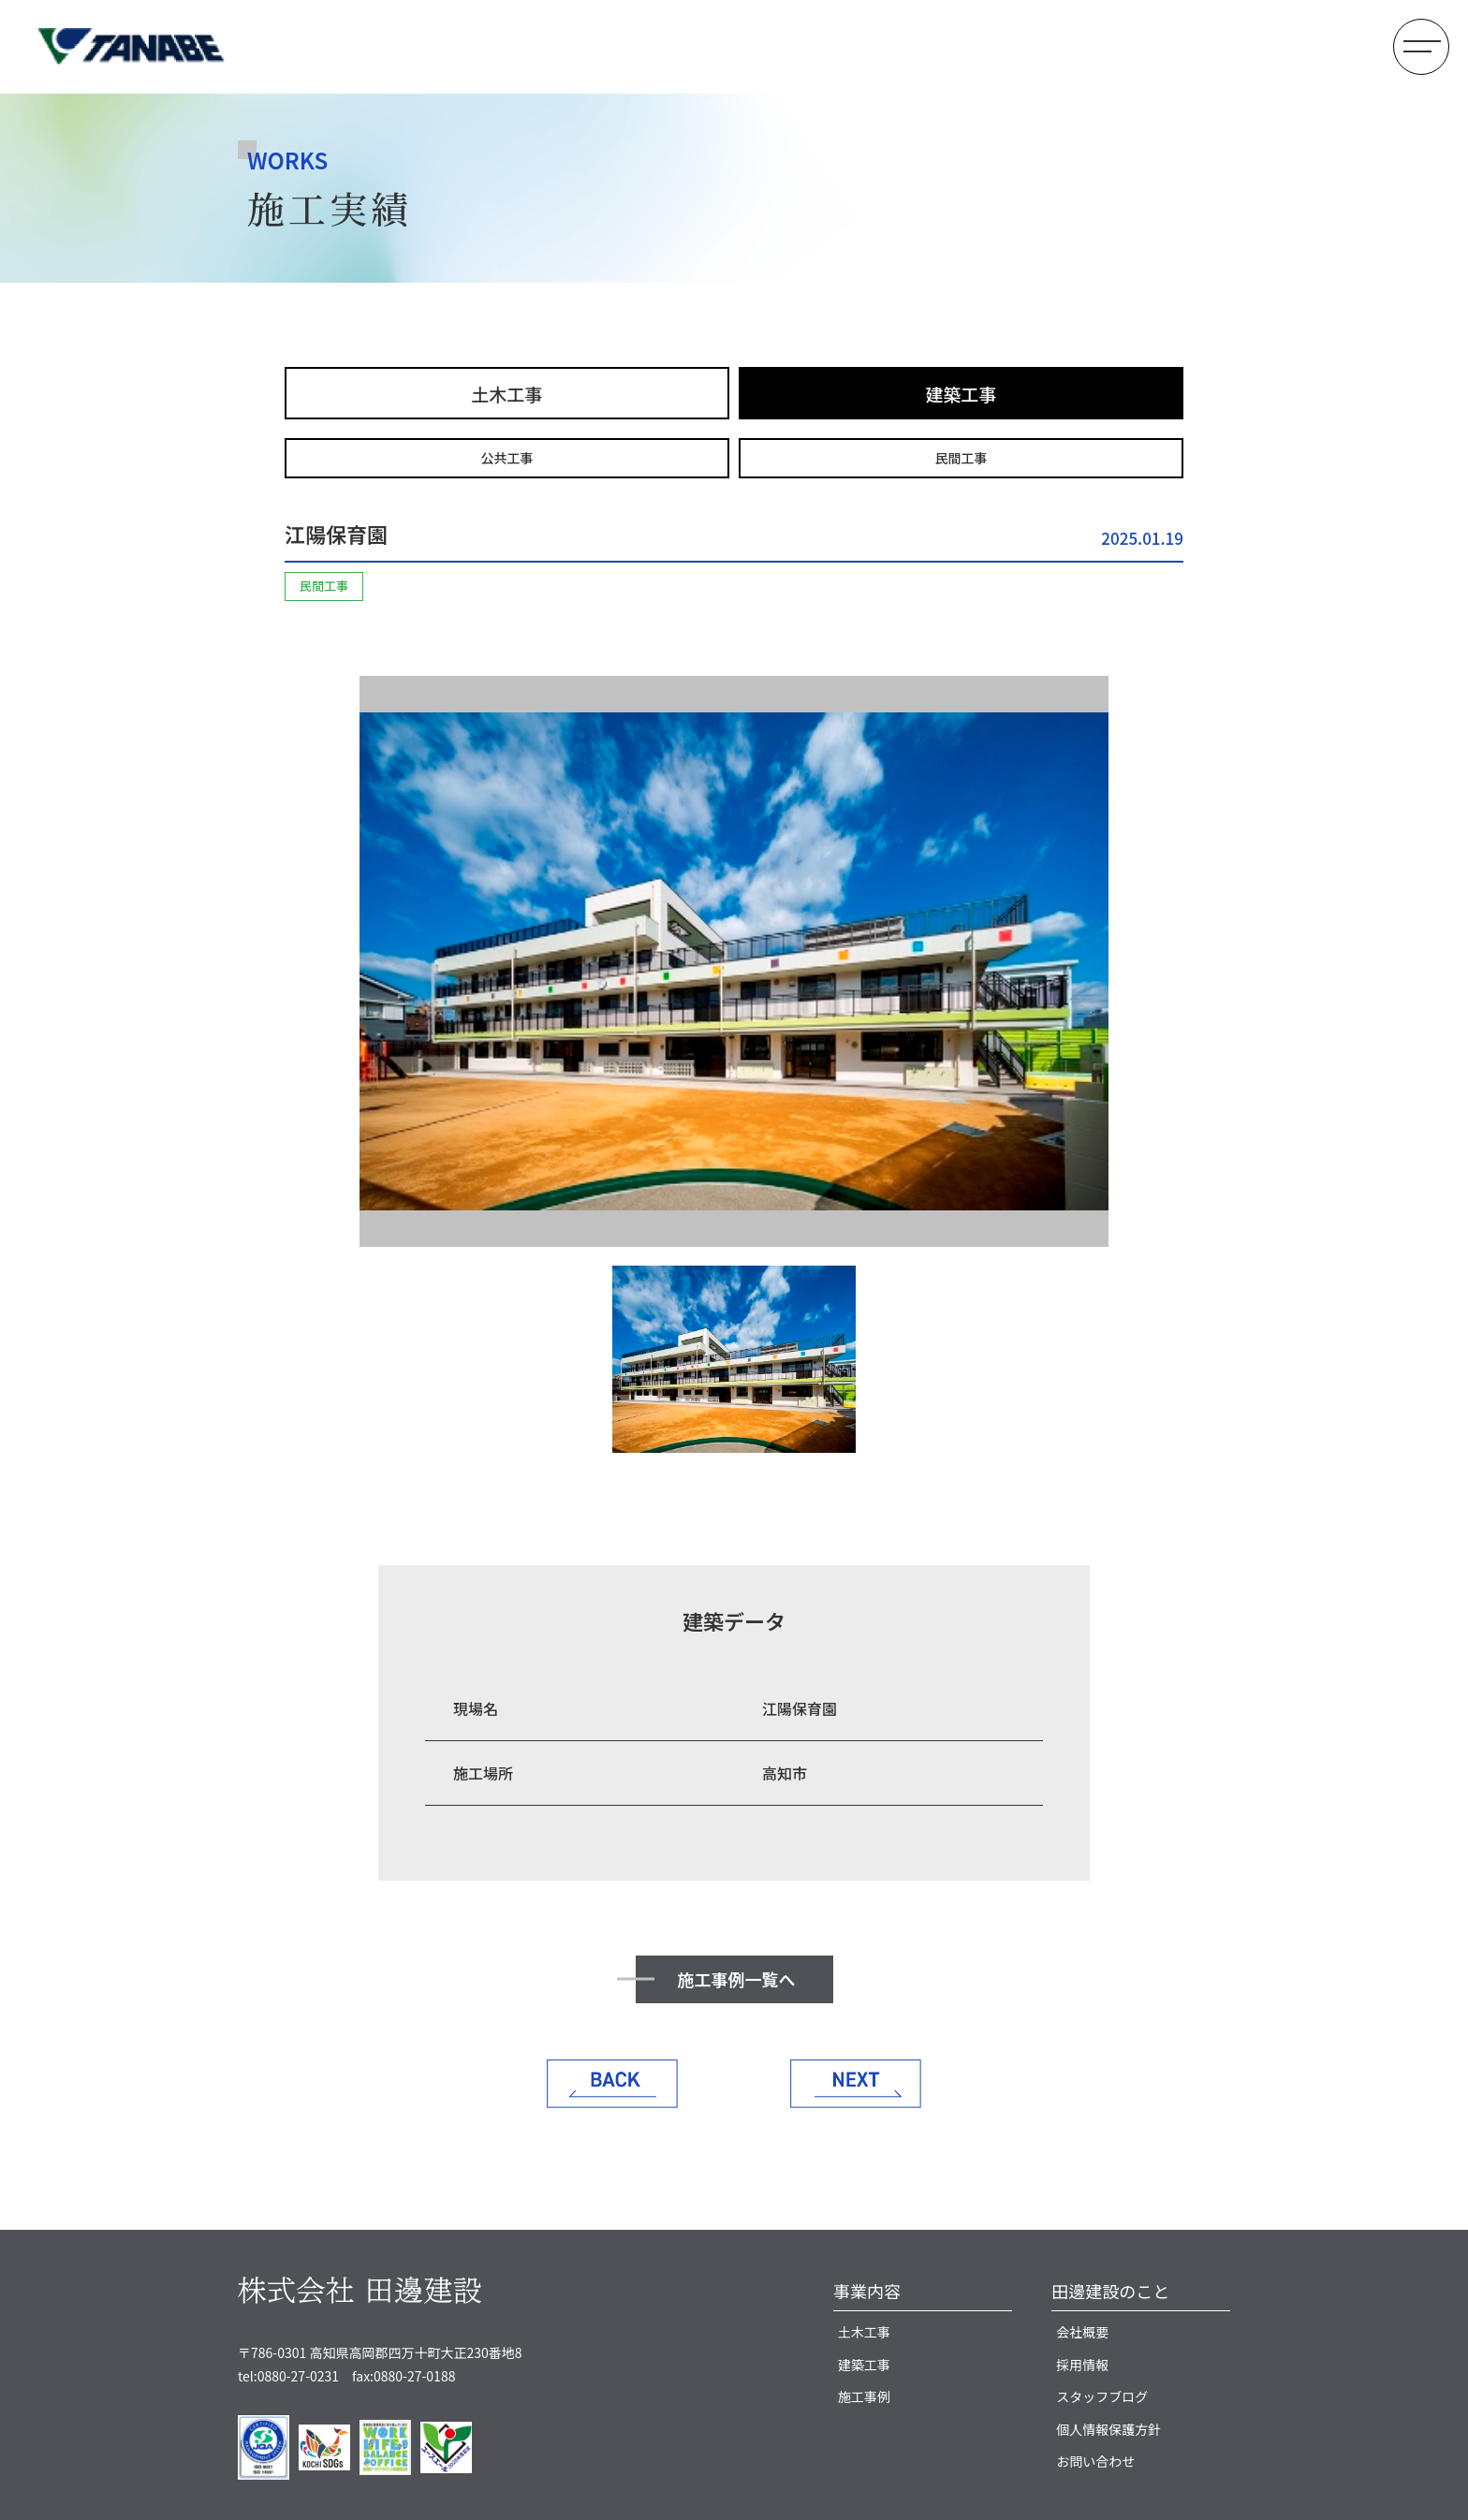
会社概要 (1082, 2331)
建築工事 (960, 393)
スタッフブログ (1102, 2396)
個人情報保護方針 (1108, 2429)
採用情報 (1082, 2364)
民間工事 (961, 457)
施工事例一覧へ (737, 1979)
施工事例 (864, 2396)
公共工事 (507, 457)
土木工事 (506, 393)
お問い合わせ (1095, 2461)
